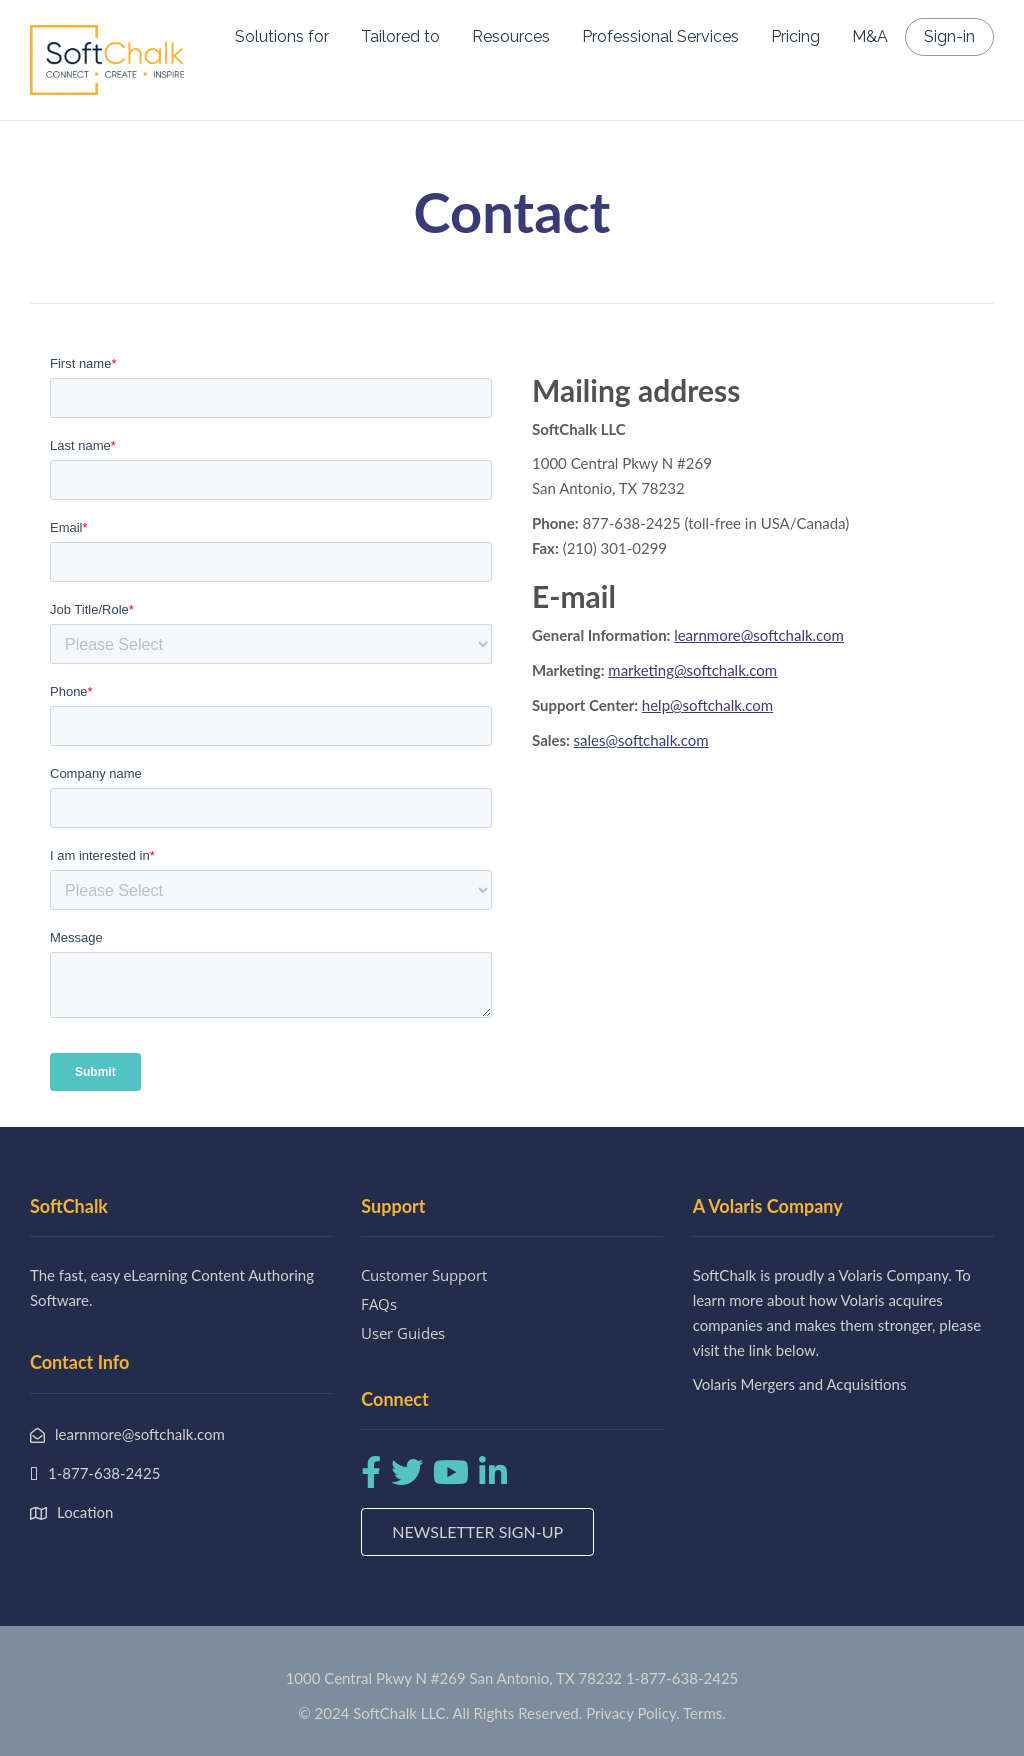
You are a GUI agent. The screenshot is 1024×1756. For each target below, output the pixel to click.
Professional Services (660, 36)
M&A (870, 36)
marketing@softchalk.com (692, 670)
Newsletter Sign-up (477, 1531)
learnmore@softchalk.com (759, 635)
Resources (511, 36)
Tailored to (400, 36)
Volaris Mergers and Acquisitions (800, 1384)
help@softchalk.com (707, 705)
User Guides (403, 1333)
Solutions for (282, 36)
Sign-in (949, 36)
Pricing (795, 36)
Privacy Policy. (633, 1713)
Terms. (704, 1713)
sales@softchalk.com (641, 740)
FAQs (379, 1304)
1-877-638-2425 (682, 1678)
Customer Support (424, 1275)
